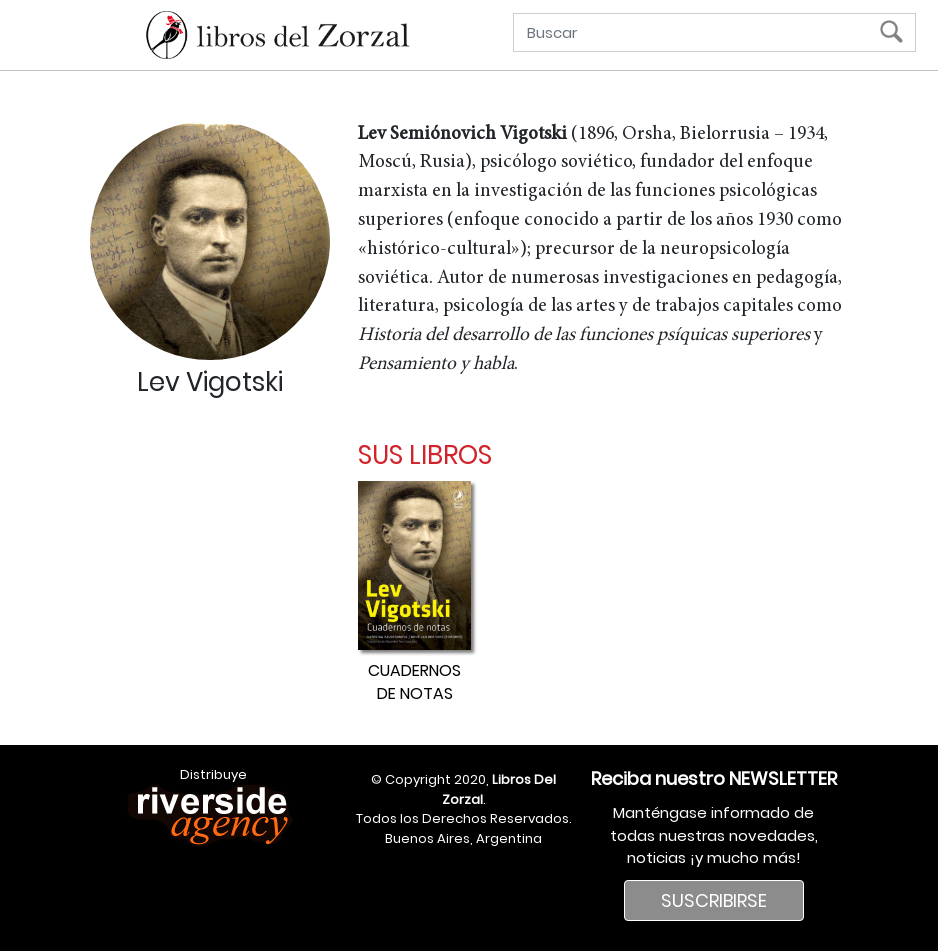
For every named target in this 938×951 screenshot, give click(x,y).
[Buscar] (700, 32)
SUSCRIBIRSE (714, 900)
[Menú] (25, 38)
